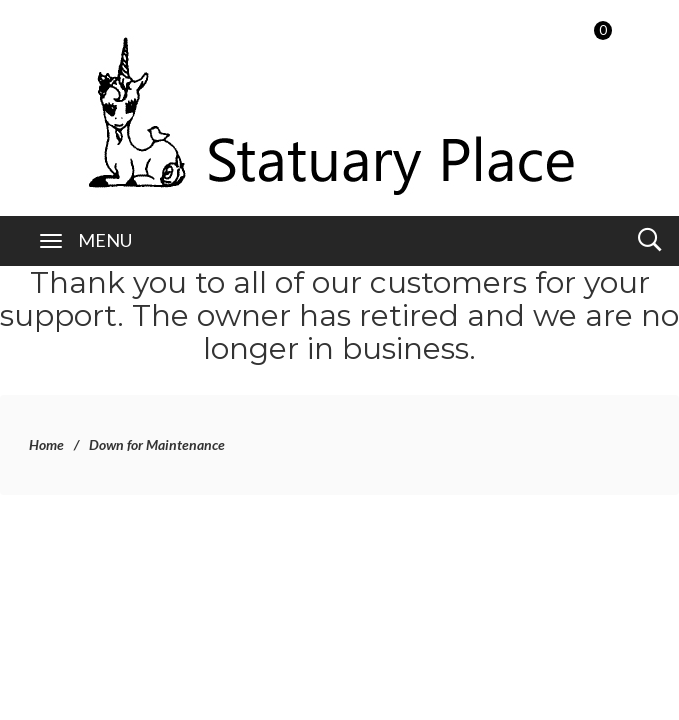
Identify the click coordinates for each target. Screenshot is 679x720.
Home (46, 444)
